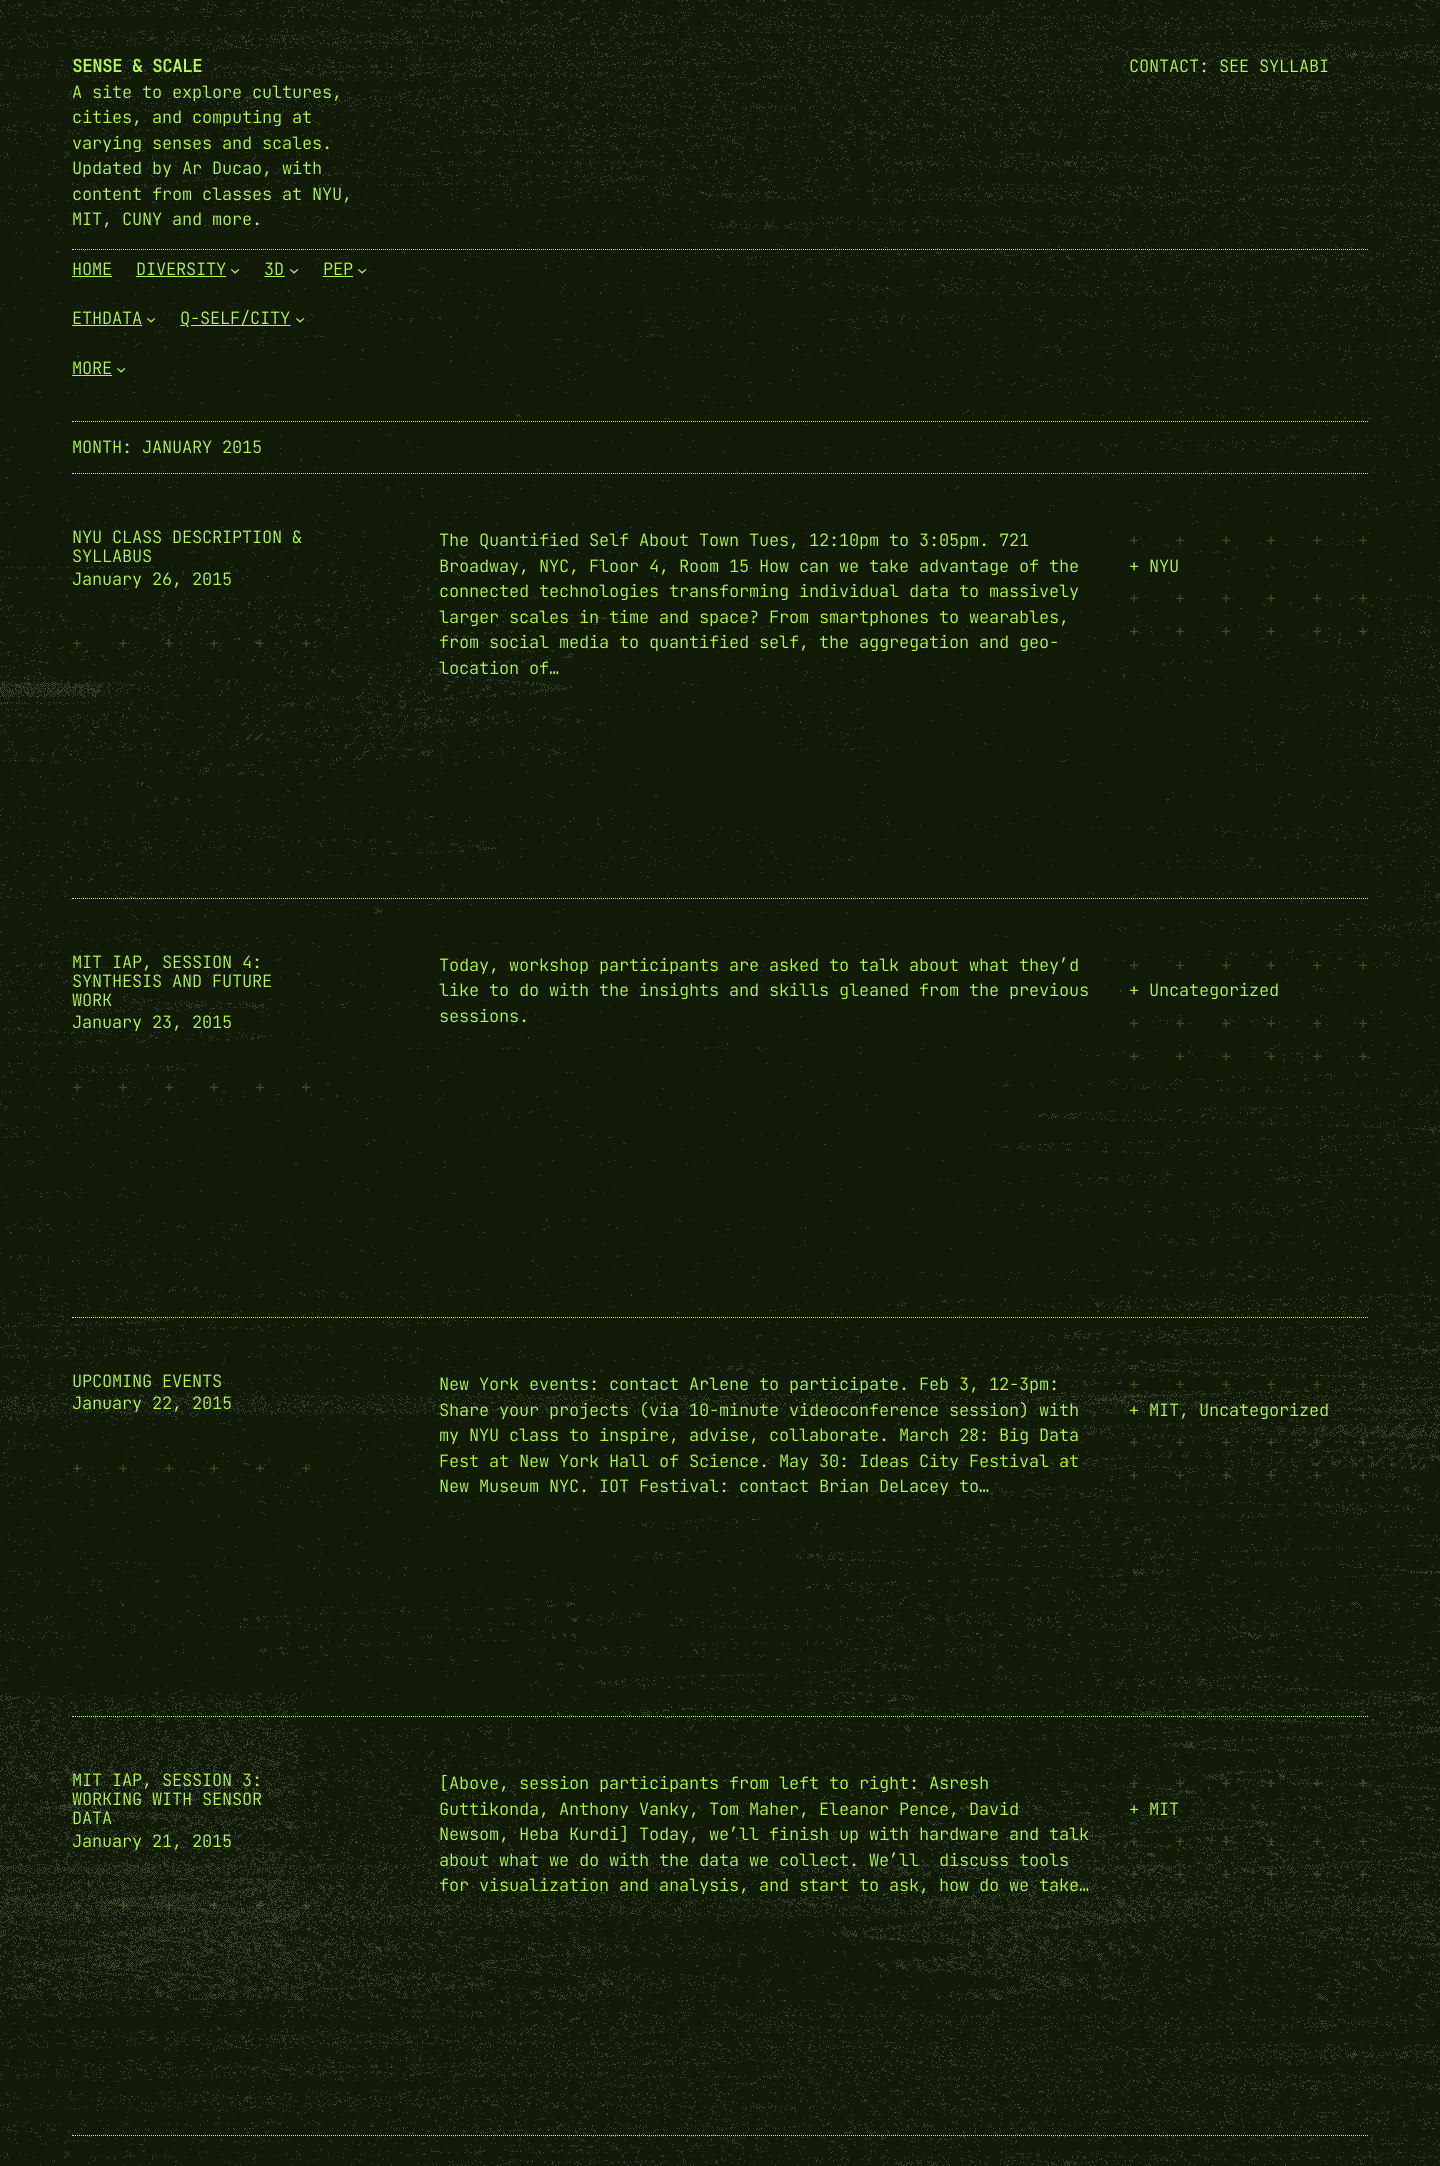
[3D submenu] (294, 269)
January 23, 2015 (152, 1022)
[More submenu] (121, 368)
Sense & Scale (137, 66)
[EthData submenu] (151, 319)
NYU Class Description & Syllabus (187, 547)
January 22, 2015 (152, 1403)
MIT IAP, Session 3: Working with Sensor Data (167, 1799)
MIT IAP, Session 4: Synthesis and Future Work (172, 981)
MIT (1164, 1410)
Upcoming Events (147, 1381)
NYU (1164, 566)
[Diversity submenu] (235, 269)
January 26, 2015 (152, 579)
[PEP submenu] (362, 269)
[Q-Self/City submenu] (300, 319)
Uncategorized (1214, 990)
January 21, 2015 (152, 1841)
